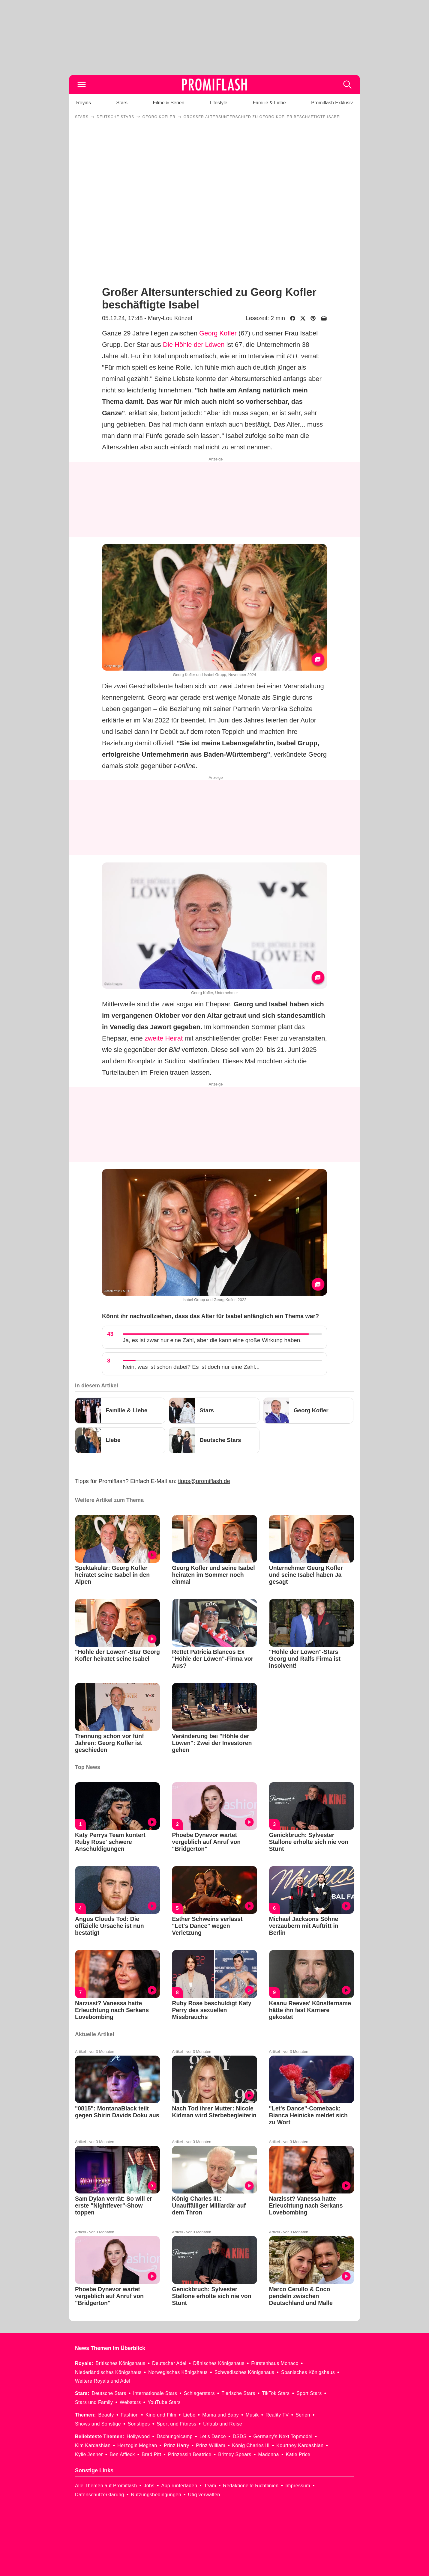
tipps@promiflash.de (204, 1481)
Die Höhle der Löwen (193, 344)
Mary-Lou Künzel (170, 318)
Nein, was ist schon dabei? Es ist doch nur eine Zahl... (191, 1367)
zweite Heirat (164, 1038)
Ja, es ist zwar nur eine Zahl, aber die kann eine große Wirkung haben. (212, 1340)
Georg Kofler (218, 333)
